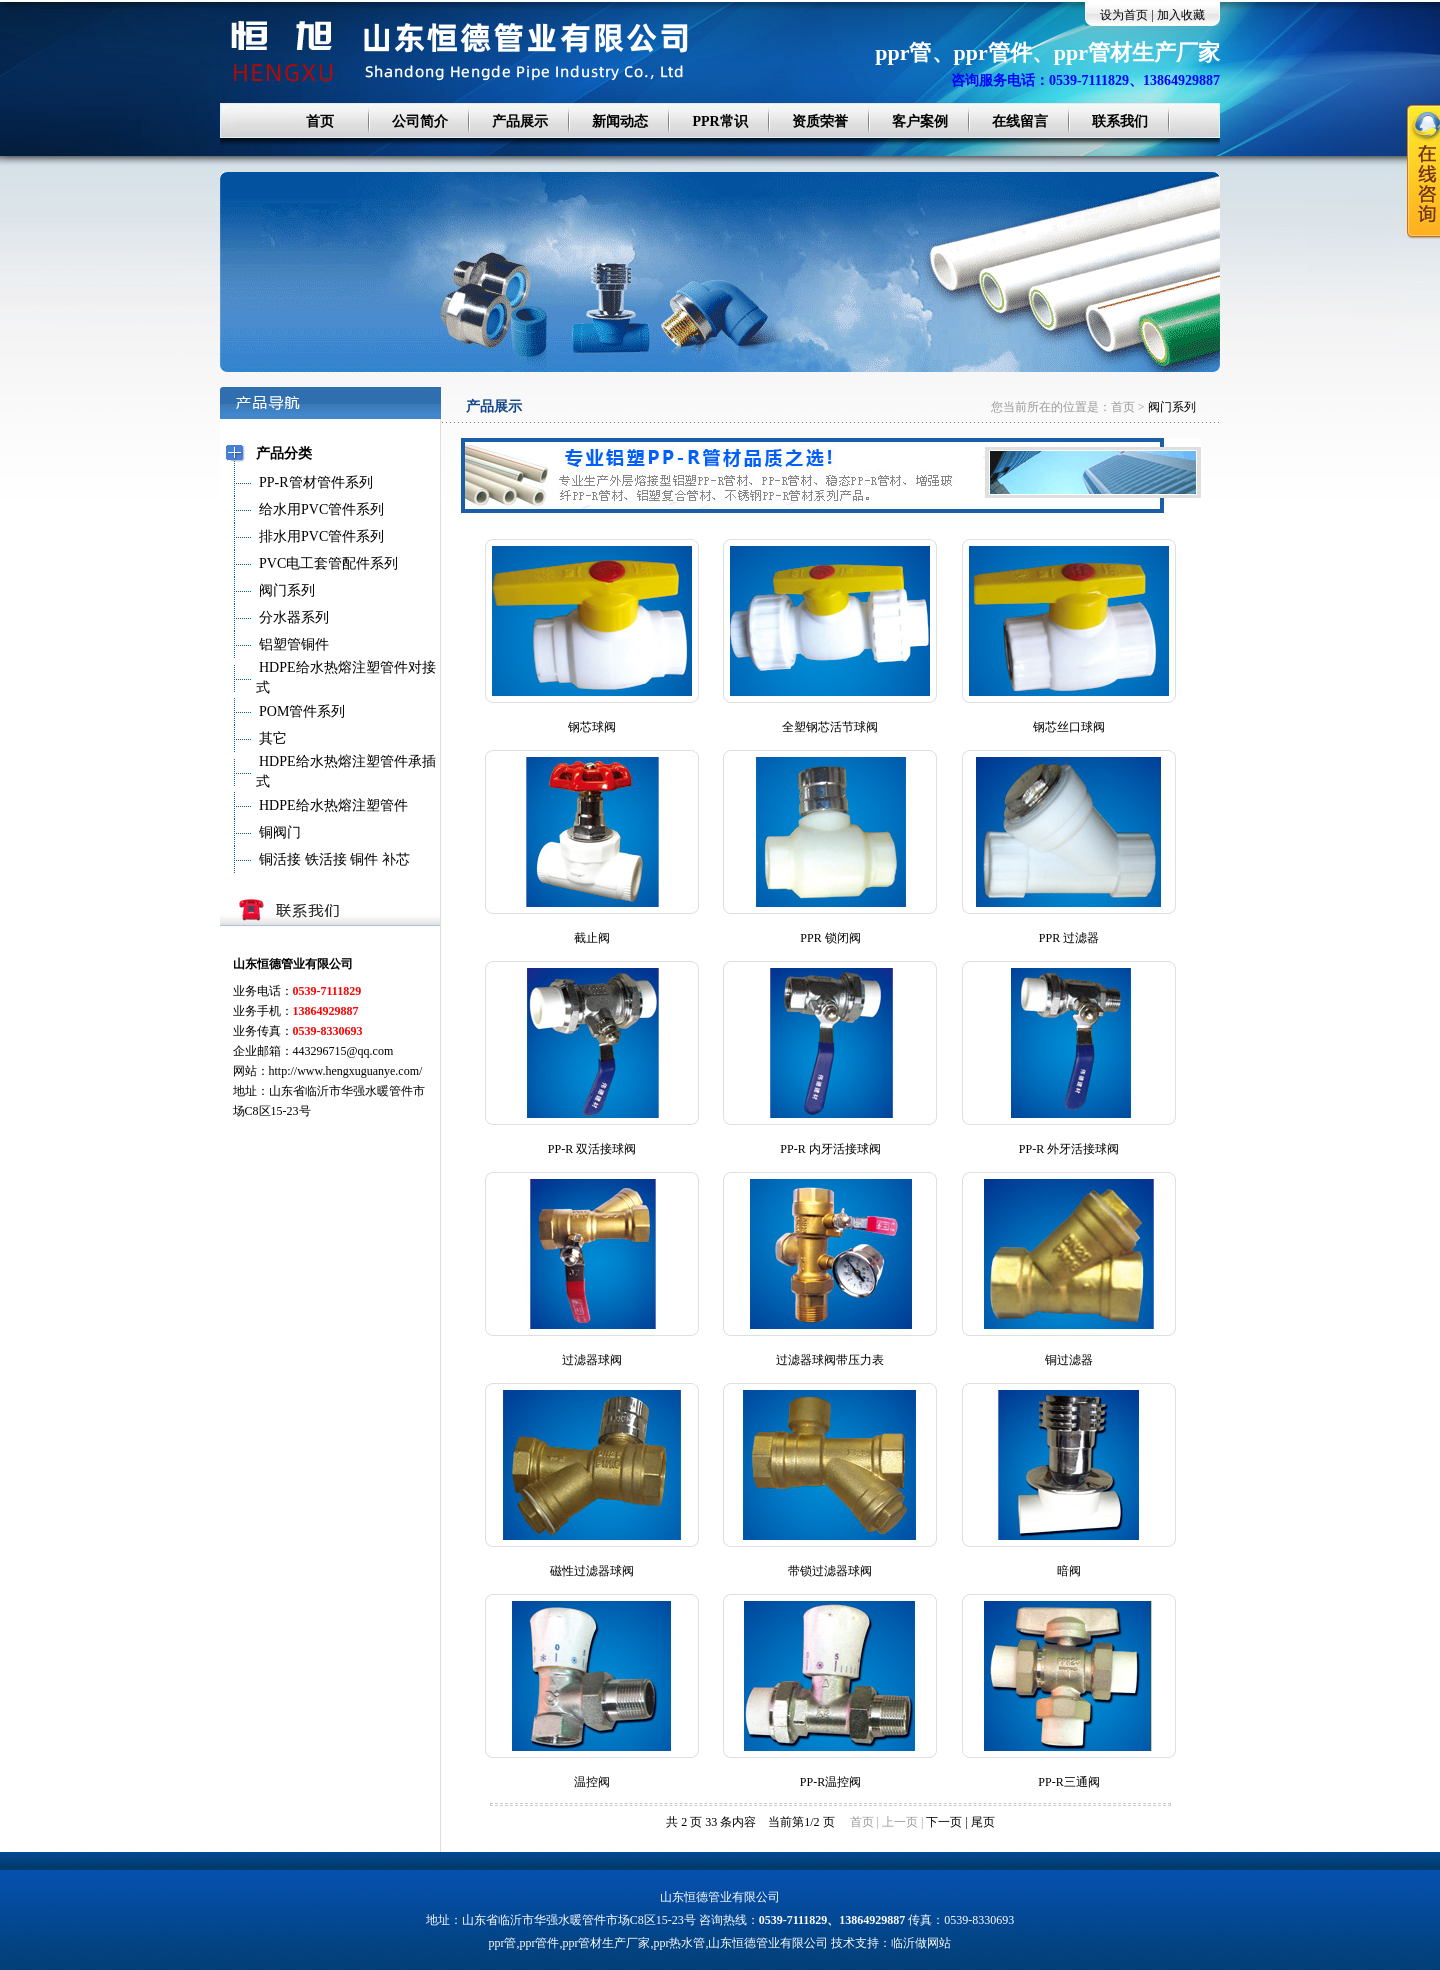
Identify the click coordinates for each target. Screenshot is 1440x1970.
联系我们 (1120, 121)
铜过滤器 (1069, 1360)
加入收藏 (1181, 15)
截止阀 (592, 938)
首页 (320, 121)
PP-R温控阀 (830, 1782)
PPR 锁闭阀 (830, 938)
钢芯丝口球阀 (1069, 727)
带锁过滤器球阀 (830, 1571)
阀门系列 (1172, 407)
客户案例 (920, 121)
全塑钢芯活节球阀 (830, 727)
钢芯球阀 (592, 727)
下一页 (944, 1822)
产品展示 (520, 121)
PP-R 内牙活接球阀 (830, 1149)
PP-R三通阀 (1068, 1782)
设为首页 (1124, 15)
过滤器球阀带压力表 (830, 1360)
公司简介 (420, 121)
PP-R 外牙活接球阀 (1069, 1149)
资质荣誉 (820, 121)
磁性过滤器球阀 (592, 1571)
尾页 (983, 1822)
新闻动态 (620, 121)
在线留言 (1020, 121)
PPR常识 (719, 121)
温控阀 (592, 1782)
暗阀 (1069, 1571)
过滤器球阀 (592, 1360)
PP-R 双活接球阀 (592, 1149)
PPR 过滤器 (1069, 938)
